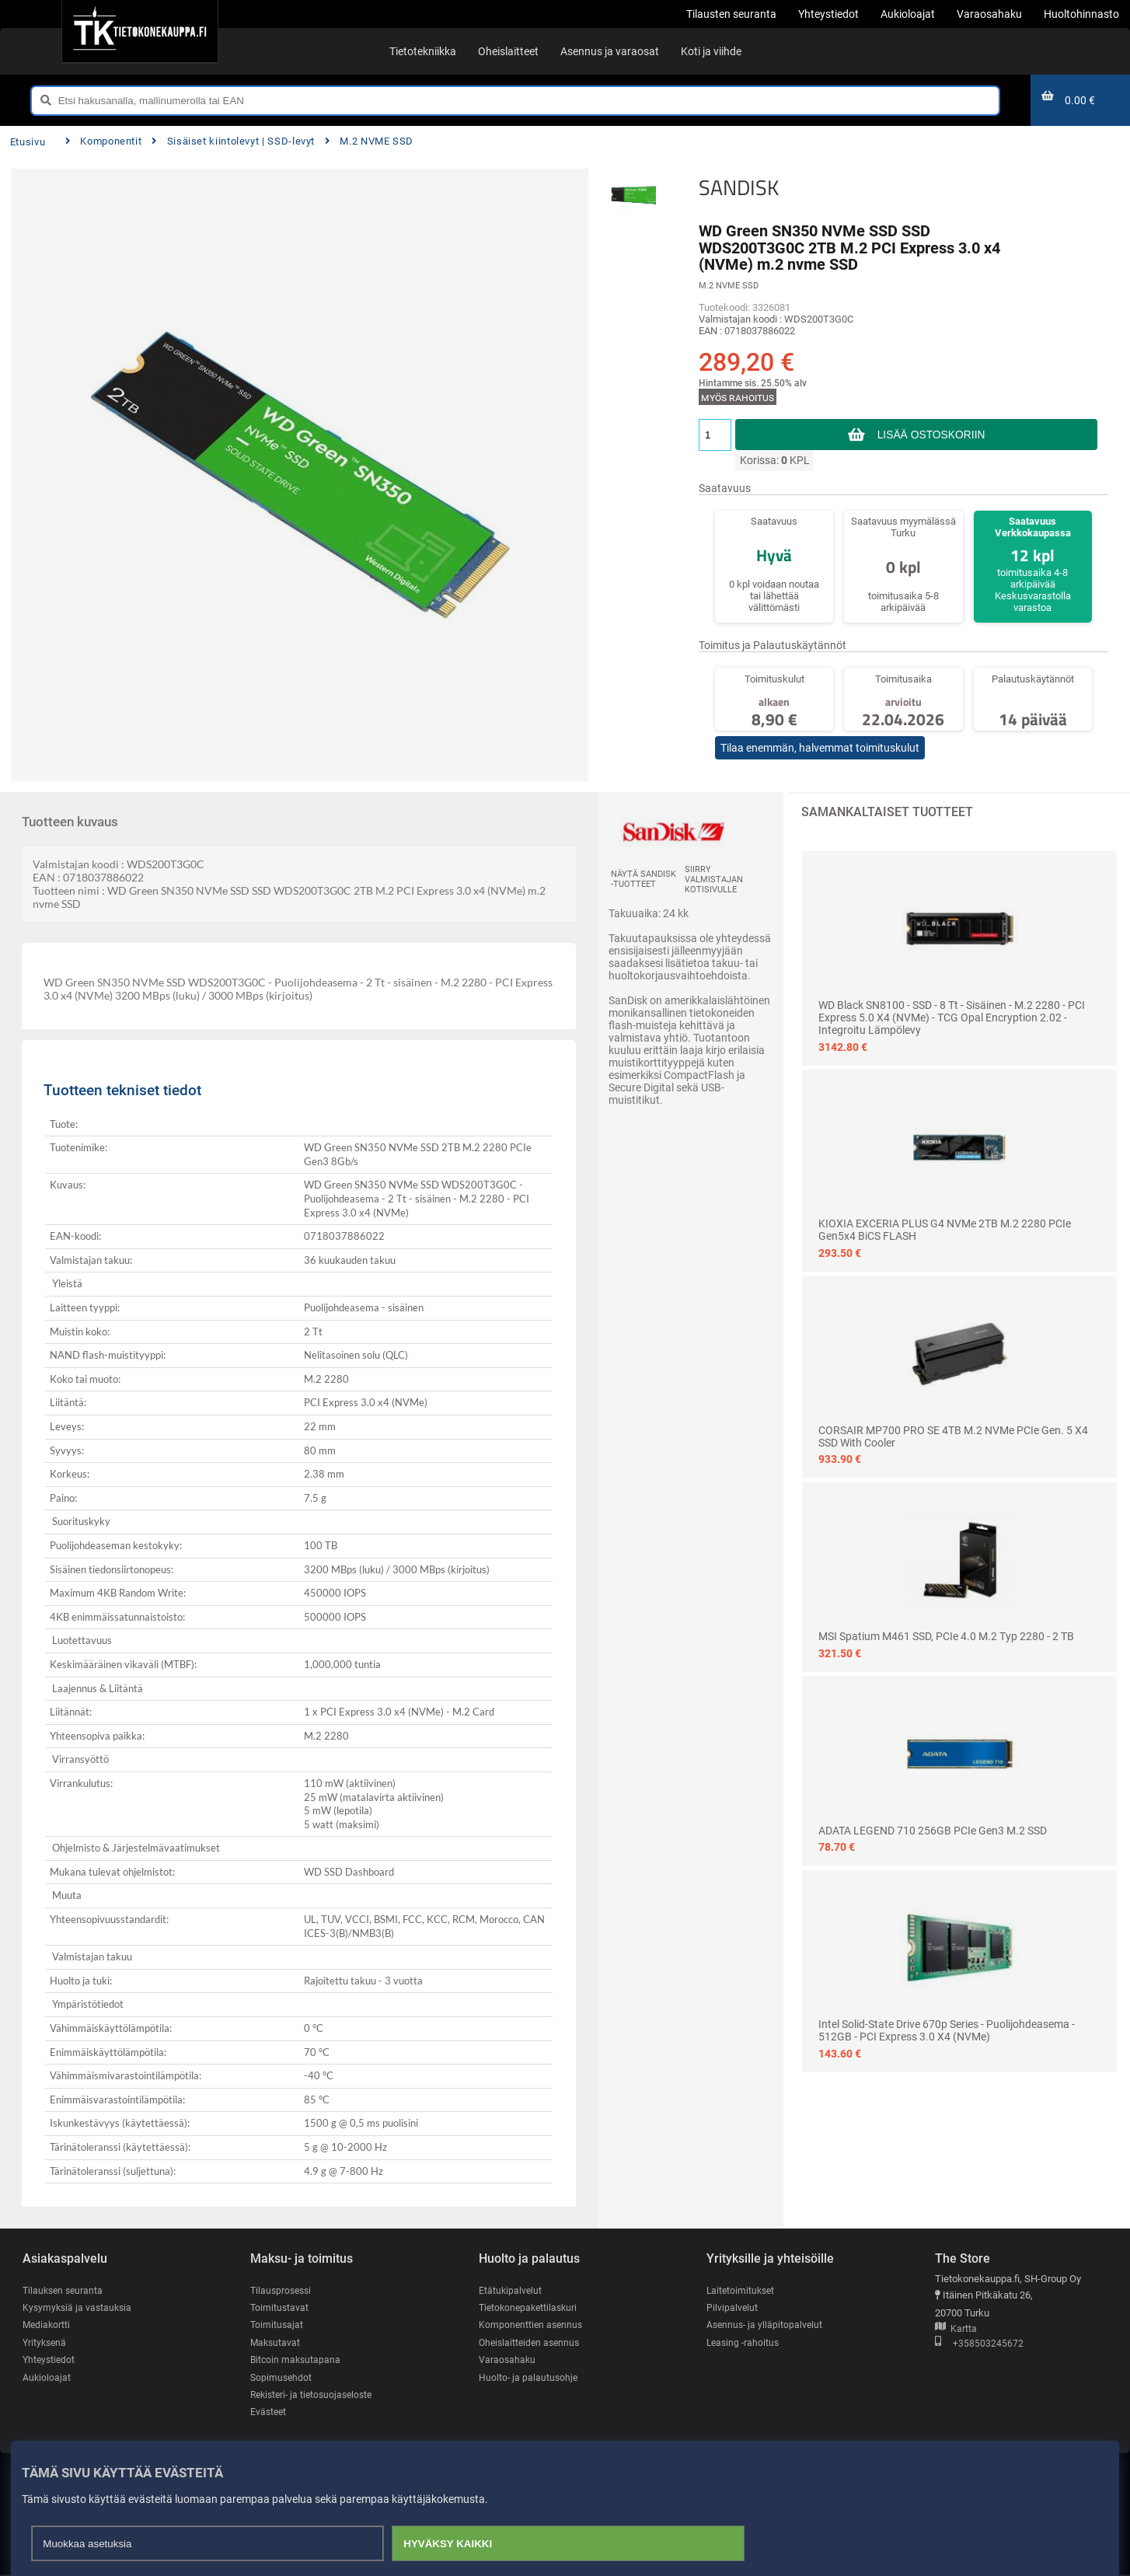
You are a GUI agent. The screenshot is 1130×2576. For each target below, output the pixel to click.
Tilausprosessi (283, 2290)
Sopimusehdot (282, 2378)
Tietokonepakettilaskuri (531, 2307)
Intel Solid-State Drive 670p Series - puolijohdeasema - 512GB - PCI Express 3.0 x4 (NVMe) (946, 2030)
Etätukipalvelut (511, 2290)
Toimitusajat (277, 2325)
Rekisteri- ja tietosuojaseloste (315, 2396)
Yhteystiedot (50, 2360)
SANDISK (739, 187)
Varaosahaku (508, 2360)
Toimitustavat (280, 2307)
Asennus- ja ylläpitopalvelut (766, 2325)
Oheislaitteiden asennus (532, 2343)
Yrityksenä (46, 2343)
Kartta (956, 2329)
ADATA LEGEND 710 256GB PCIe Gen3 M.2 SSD (932, 1830)
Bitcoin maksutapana (297, 2360)
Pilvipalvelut (732, 2307)
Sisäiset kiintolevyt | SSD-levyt (233, 141)
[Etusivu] (139, 31)
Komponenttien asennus (532, 2325)
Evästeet (269, 2413)
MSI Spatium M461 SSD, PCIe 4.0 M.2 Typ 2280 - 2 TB (946, 1636)
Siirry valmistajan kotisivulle (714, 879)
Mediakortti (47, 2325)
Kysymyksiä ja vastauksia (79, 2307)
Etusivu (27, 142)
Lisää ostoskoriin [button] (931, 434)
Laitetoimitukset (742, 2290)
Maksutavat (276, 2343)
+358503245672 (979, 2344)
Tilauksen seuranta (65, 2290)
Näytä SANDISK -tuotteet (643, 879)
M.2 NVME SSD (369, 141)
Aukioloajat (47, 2378)
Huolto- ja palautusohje (529, 2378)
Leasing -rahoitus (744, 2343)
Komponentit (103, 141)
